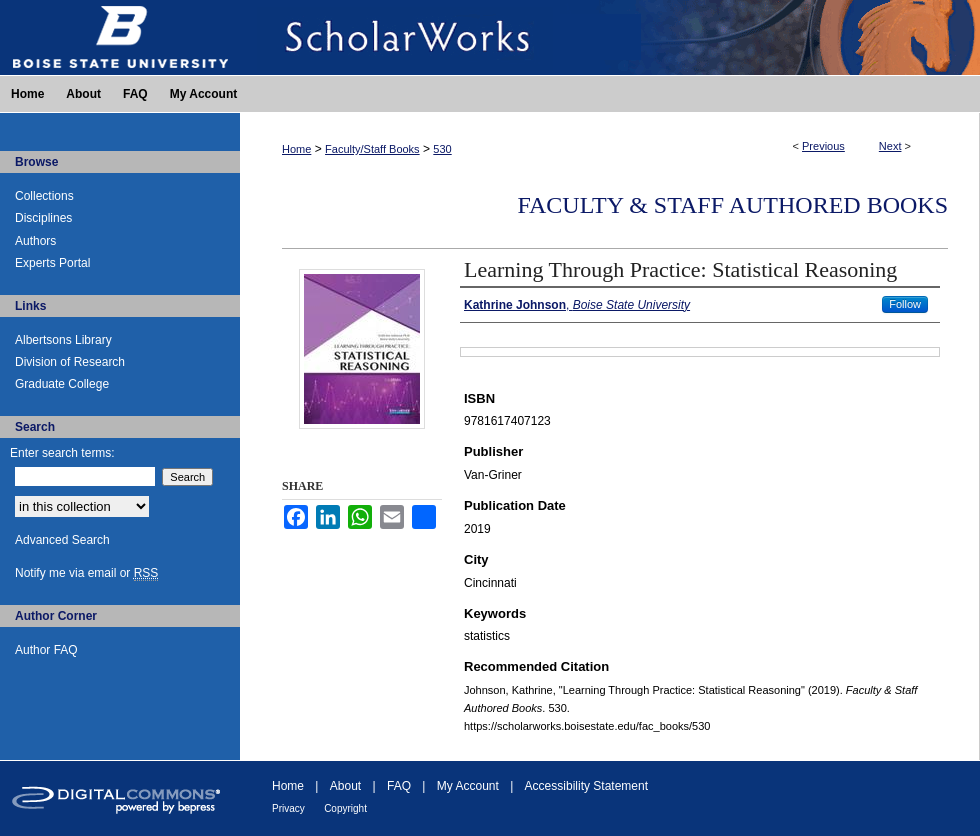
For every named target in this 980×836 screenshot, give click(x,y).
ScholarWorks (610, 37)
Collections (44, 196)
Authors (35, 241)
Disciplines (43, 218)
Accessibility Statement (586, 786)
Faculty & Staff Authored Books (732, 205)
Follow (905, 304)
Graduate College (62, 384)
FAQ (399, 786)
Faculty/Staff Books (372, 149)
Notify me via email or (86, 573)
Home (296, 149)
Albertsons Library (63, 340)
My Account (468, 786)
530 (442, 149)
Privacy (288, 808)
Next (890, 146)
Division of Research (70, 362)
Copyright (345, 808)
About (345, 786)
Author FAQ (46, 650)
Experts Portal (52, 263)
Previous (823, 146)
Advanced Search (62, 540)
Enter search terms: (62, 453)
